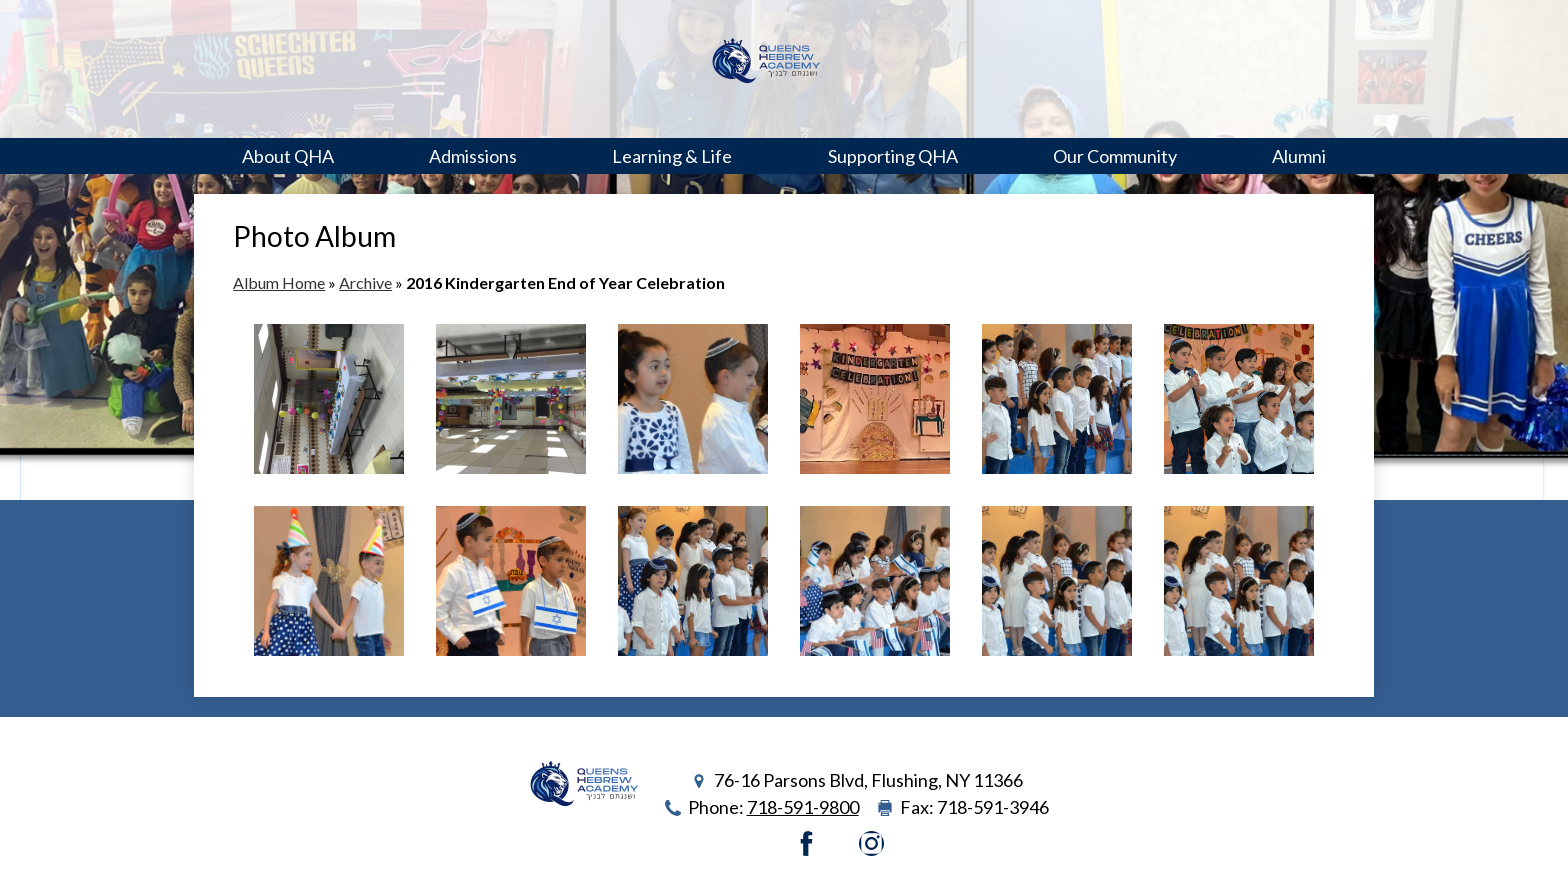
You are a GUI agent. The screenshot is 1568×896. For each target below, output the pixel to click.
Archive (365, 282)
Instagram (871, 843)
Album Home (279, 282)
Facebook (806, 843)
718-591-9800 (803, 807)
